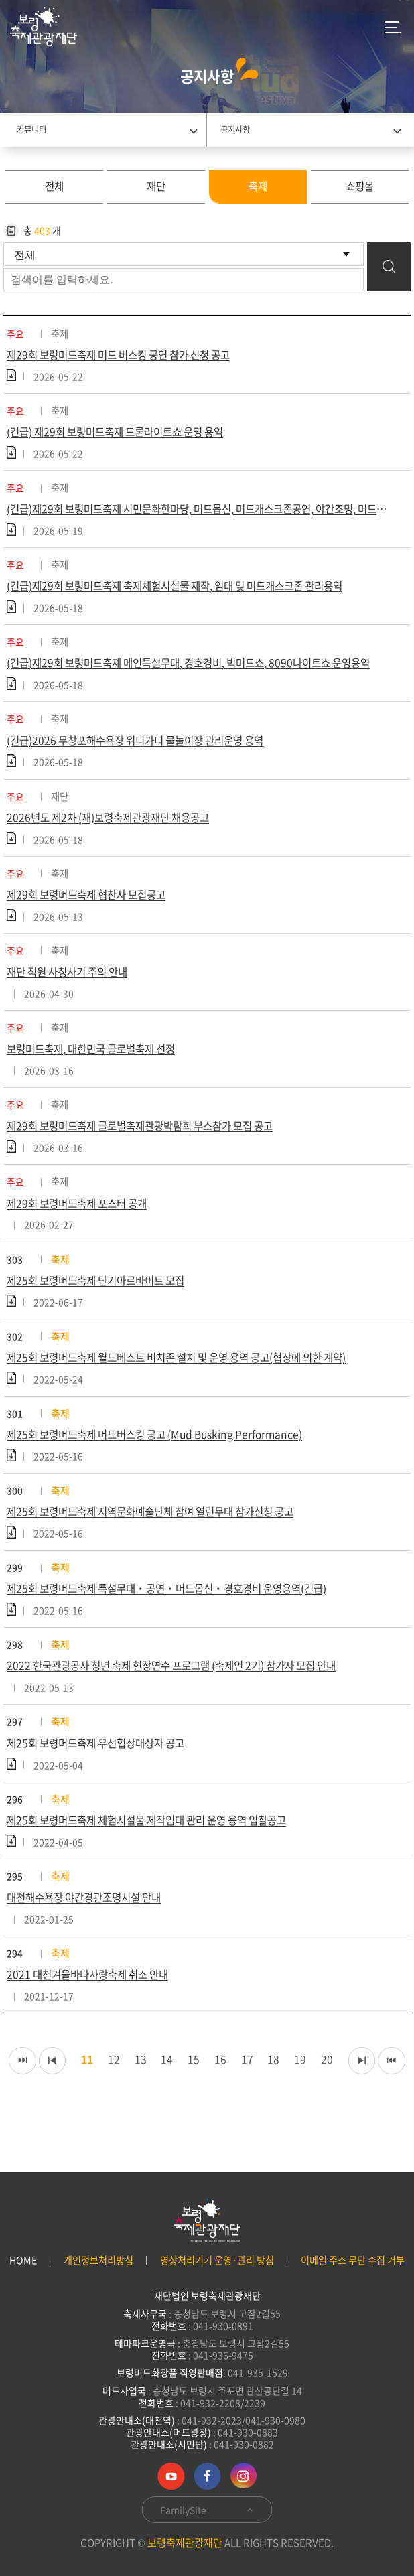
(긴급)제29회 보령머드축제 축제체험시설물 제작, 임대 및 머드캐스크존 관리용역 (187, 592)
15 (206, 2090)
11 (93, 2090)
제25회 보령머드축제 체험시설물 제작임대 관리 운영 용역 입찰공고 (158, 1847)
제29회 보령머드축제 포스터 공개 (82, 1220)
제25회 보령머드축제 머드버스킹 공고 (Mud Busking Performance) (163, 1455)
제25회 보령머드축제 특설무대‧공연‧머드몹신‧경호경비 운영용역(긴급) (177, 1612)
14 (178, 2090)
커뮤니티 (31, 129)
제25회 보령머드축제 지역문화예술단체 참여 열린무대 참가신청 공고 (161, 1534)
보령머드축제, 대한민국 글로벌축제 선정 (97, 1063)
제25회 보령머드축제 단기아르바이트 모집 (102, 1298)
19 (318, 2090)
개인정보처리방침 (98, 2260)
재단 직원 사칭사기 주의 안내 (72, 985)
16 (234, 2090)
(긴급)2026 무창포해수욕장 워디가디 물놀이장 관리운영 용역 (144, 749)
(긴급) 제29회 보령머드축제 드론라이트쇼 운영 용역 (123, 435)
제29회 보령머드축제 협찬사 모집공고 (92, 906)
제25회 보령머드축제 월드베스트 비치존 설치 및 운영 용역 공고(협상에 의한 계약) (190, 1377)
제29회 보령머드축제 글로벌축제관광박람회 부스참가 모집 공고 (150, 1141)
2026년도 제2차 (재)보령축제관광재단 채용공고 (114, 828)
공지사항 (235, 129)
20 (347, 2090)
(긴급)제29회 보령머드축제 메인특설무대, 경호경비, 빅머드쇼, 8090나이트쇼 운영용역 (201, 670)
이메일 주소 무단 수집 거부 (353, 2260)
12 (122, 2090)
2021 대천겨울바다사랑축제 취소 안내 (93, 2005)
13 (150, 2090)
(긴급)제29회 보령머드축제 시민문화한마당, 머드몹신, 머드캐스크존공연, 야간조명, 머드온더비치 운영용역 (207, 514)
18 (290, 2090)
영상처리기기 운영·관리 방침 (217, 2260)
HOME (23, 2260)
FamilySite (207, 2509)
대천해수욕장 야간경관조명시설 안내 (90, 1926)
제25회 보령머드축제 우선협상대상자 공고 (102, 1769)
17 (262, 2090)
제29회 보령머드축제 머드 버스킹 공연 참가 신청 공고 (128, 357)
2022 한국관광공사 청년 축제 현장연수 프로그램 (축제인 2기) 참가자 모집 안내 (184, 1691)
